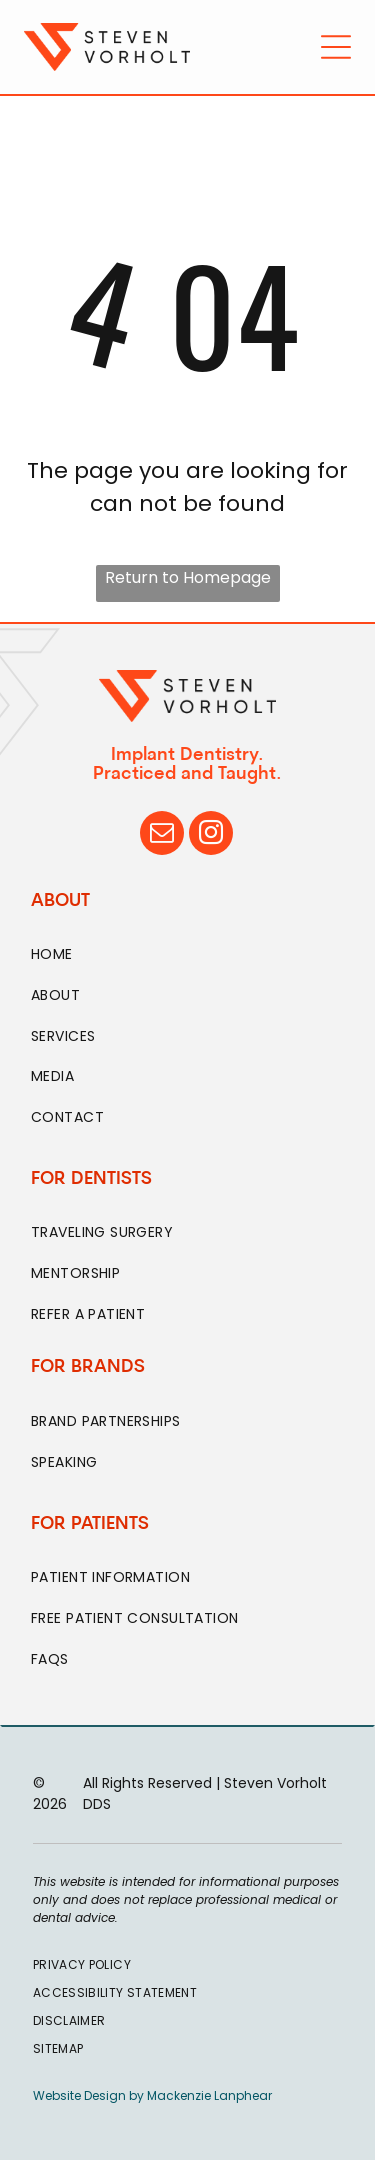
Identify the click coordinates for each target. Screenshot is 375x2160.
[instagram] (211, 835)
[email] (162, 835)
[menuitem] (187, 955)
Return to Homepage (188, 577)
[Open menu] (336, 47)
